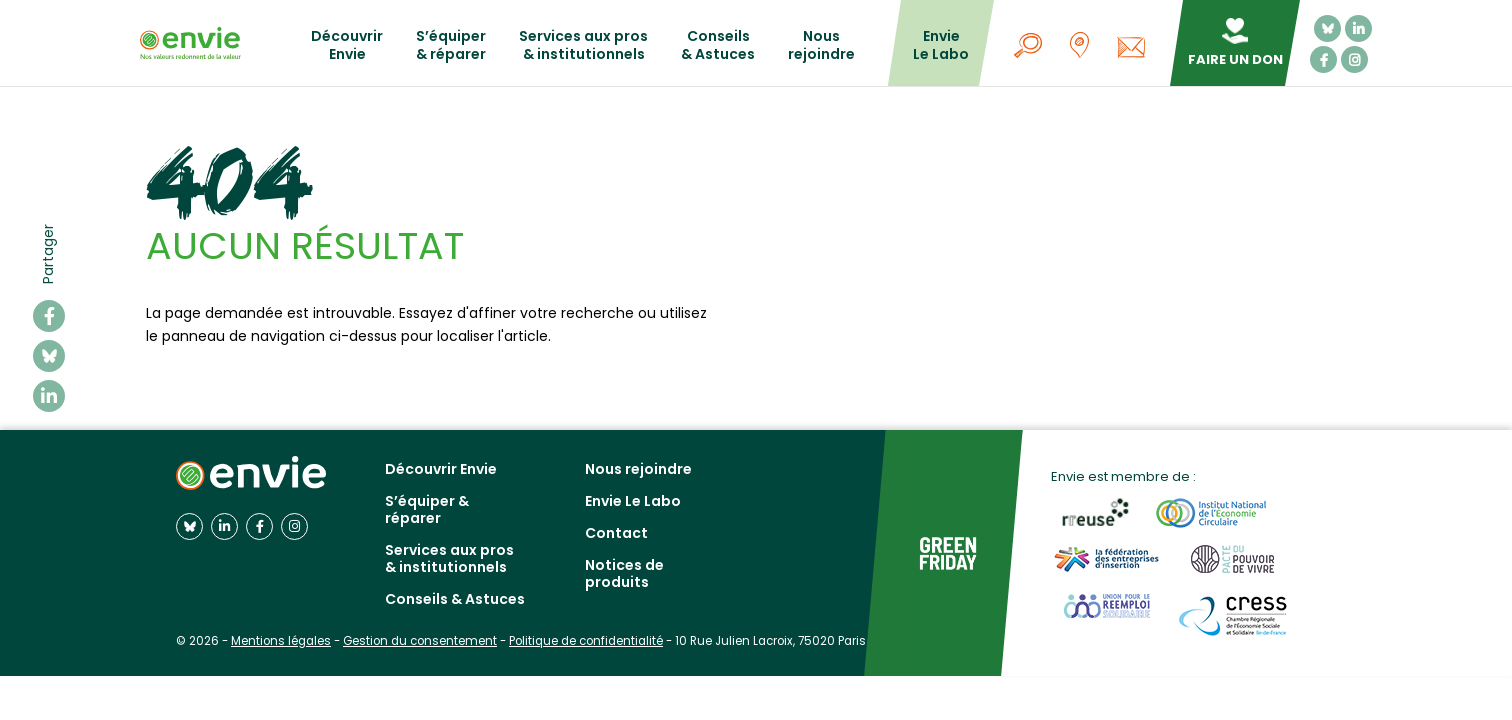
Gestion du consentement (420, 641)
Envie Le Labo (941, 45)
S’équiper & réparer (451, 45)
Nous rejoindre (821, 45)
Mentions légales (281, 641)
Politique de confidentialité (586, 641)
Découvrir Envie (347, 45)
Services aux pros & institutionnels (583, 45)
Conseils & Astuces (718, 45)
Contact (616, 533)
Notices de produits (624, 573)
